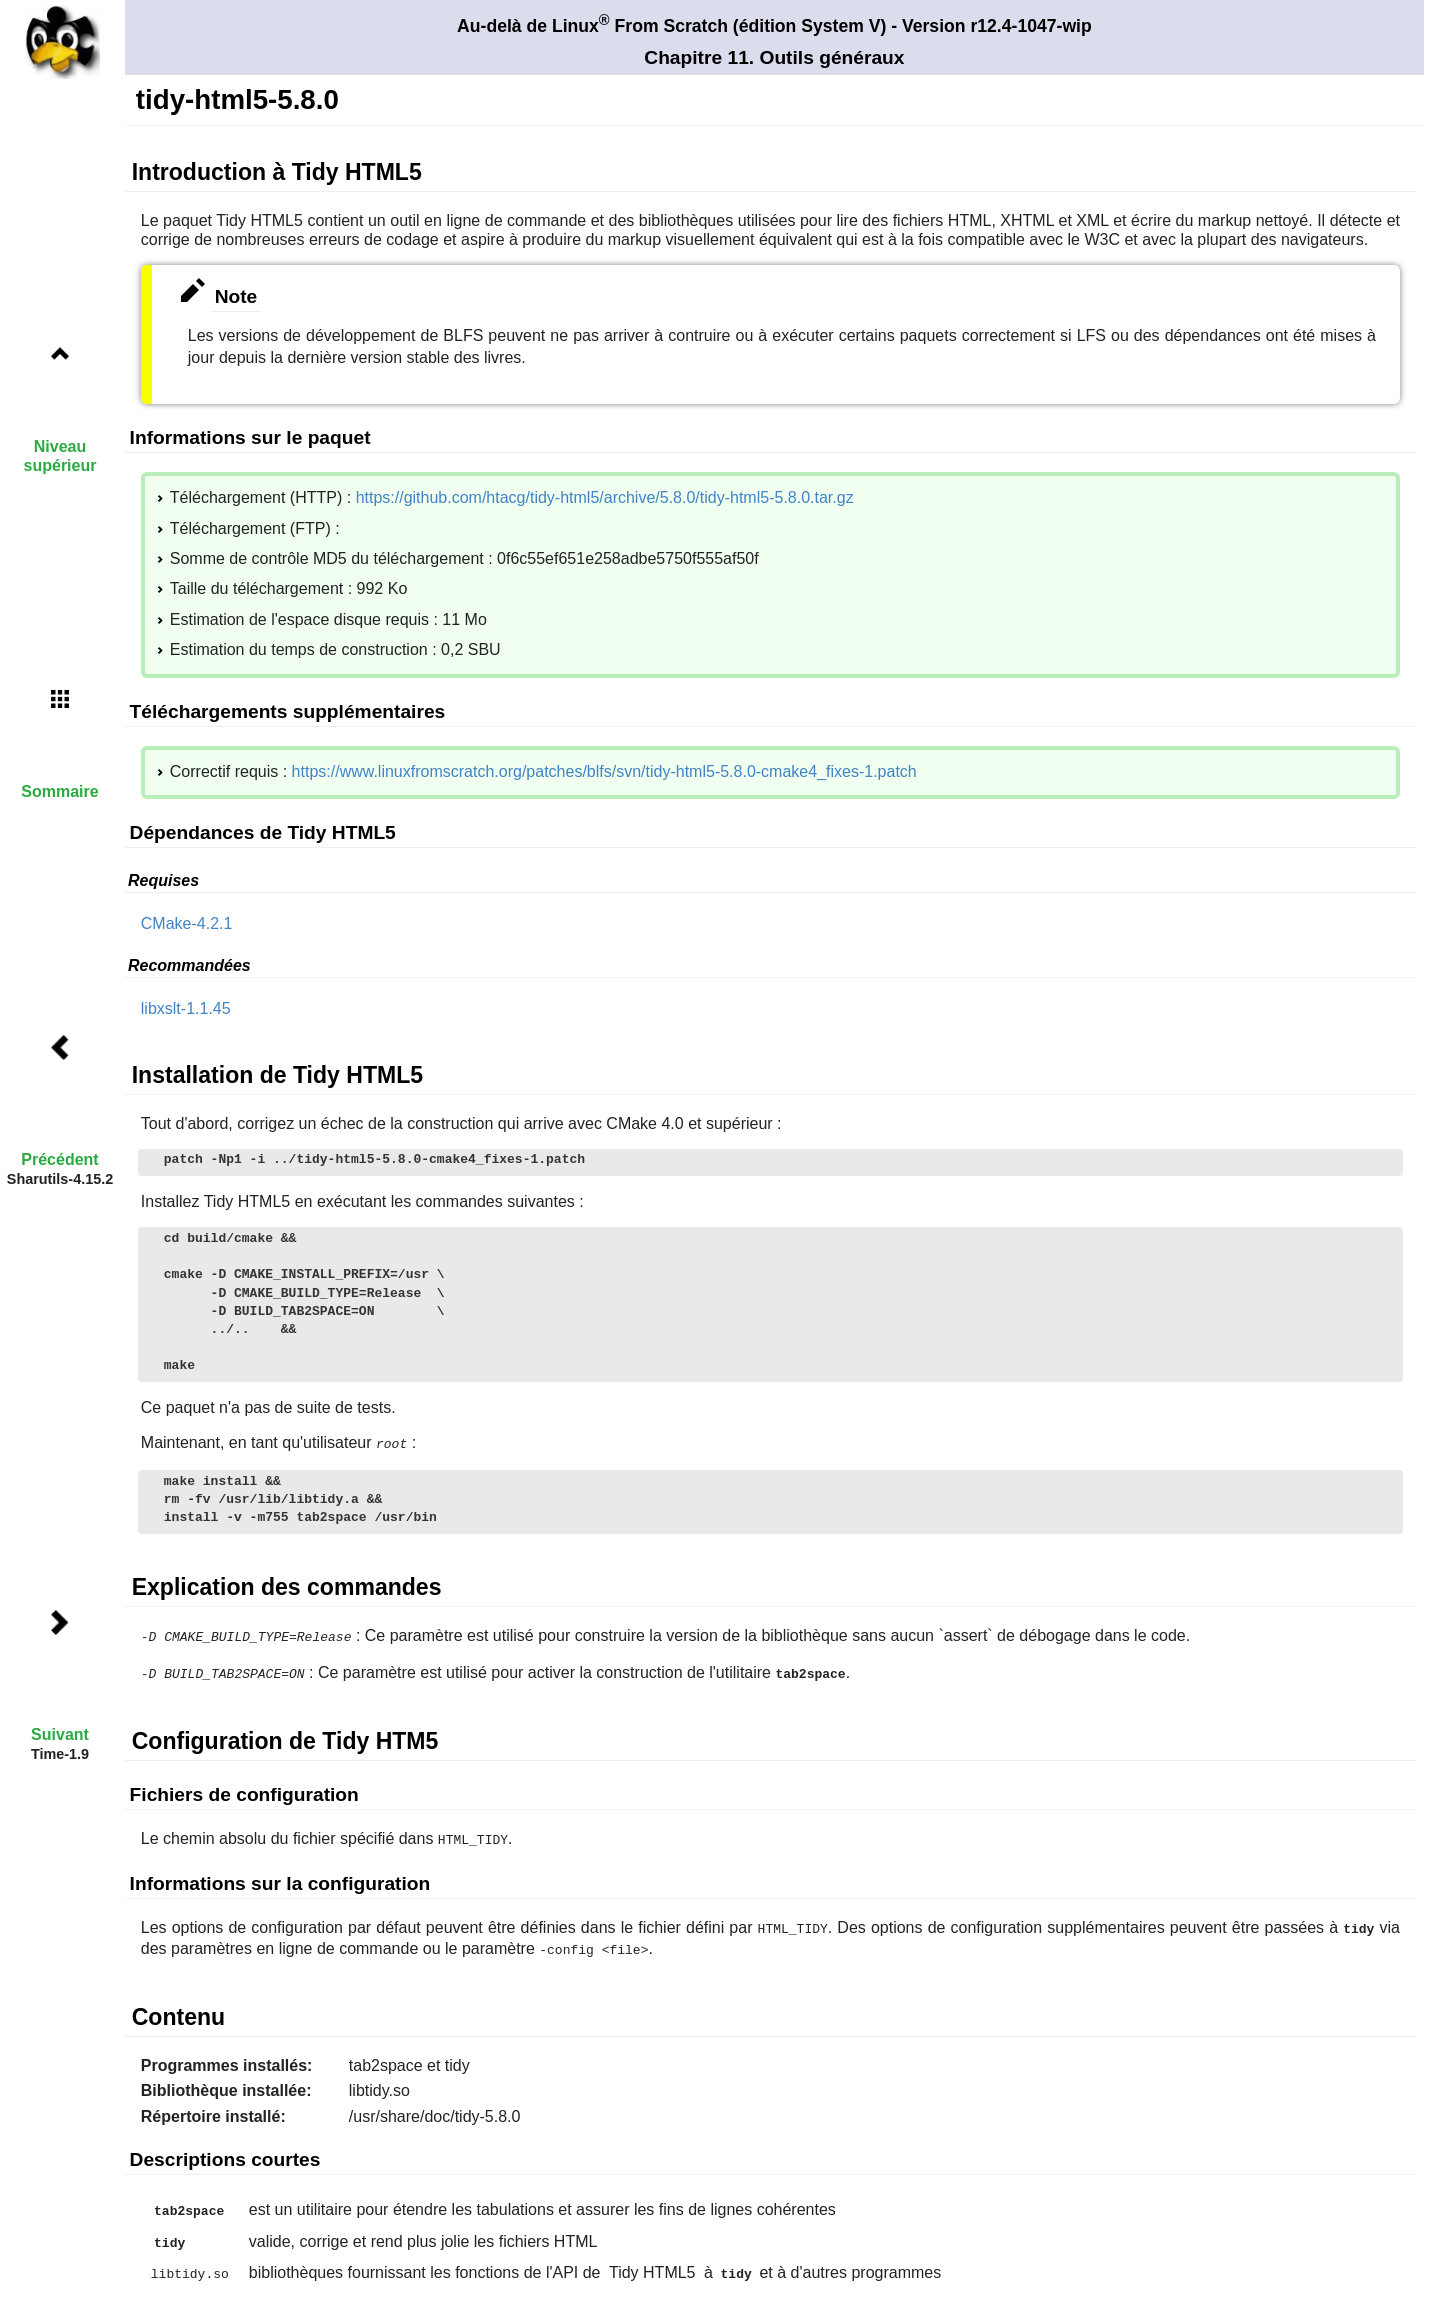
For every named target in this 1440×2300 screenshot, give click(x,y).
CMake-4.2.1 (187, 923)
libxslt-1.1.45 (186, 1008)
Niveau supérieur (60, 456)
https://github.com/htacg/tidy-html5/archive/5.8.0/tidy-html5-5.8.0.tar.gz (605, 497)
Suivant (60, 1734)
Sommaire (59, 791)
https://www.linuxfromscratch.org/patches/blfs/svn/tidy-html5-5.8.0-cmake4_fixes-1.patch (604, 771)
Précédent (59, 1159)
